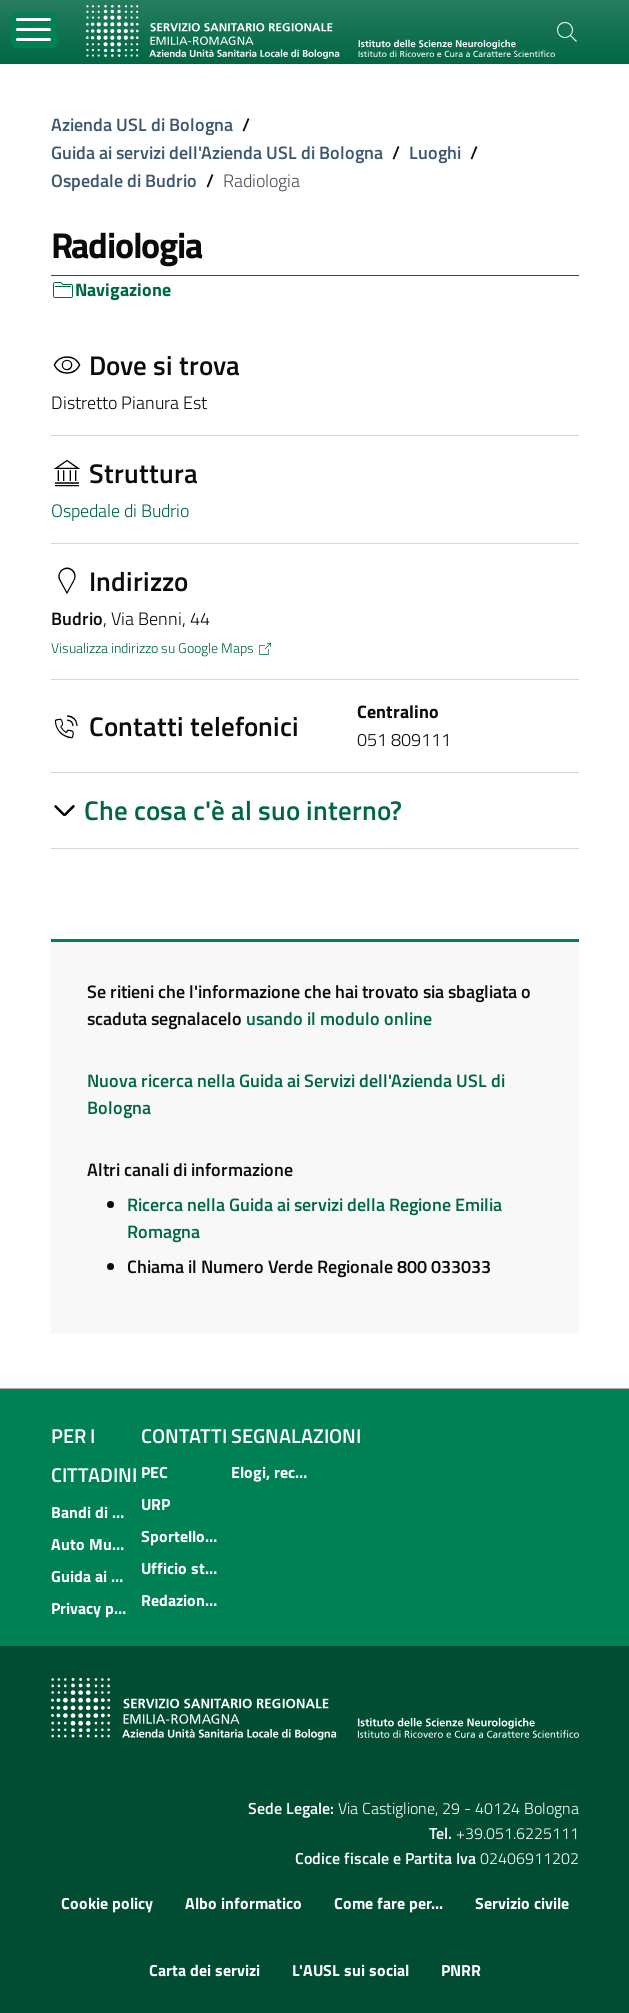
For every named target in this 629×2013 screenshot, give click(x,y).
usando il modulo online (339, 1018)
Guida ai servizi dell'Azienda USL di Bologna (217, 152)
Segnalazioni (296, 1435)
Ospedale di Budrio (124, 180)
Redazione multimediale (180, 1600)
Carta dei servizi (204, 1970)
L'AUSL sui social (350, 1970)
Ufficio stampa (180, 1568)
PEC (154, 1472)
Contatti (184, 1435)
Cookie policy (107, 1903)
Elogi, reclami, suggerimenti (270, 1472)
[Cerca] (567, 32)
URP (155, 1504)
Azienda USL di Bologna (142, 124)
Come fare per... (388, 1903)
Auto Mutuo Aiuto (90, 1544)
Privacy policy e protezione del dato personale (90, 1608)
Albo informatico (243, 1903)
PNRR (461, 1970)
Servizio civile (522, 1903)
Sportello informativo (180, 1536)
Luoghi (435, 152)
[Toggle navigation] (34, 30)
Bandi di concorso (90, 1512)
